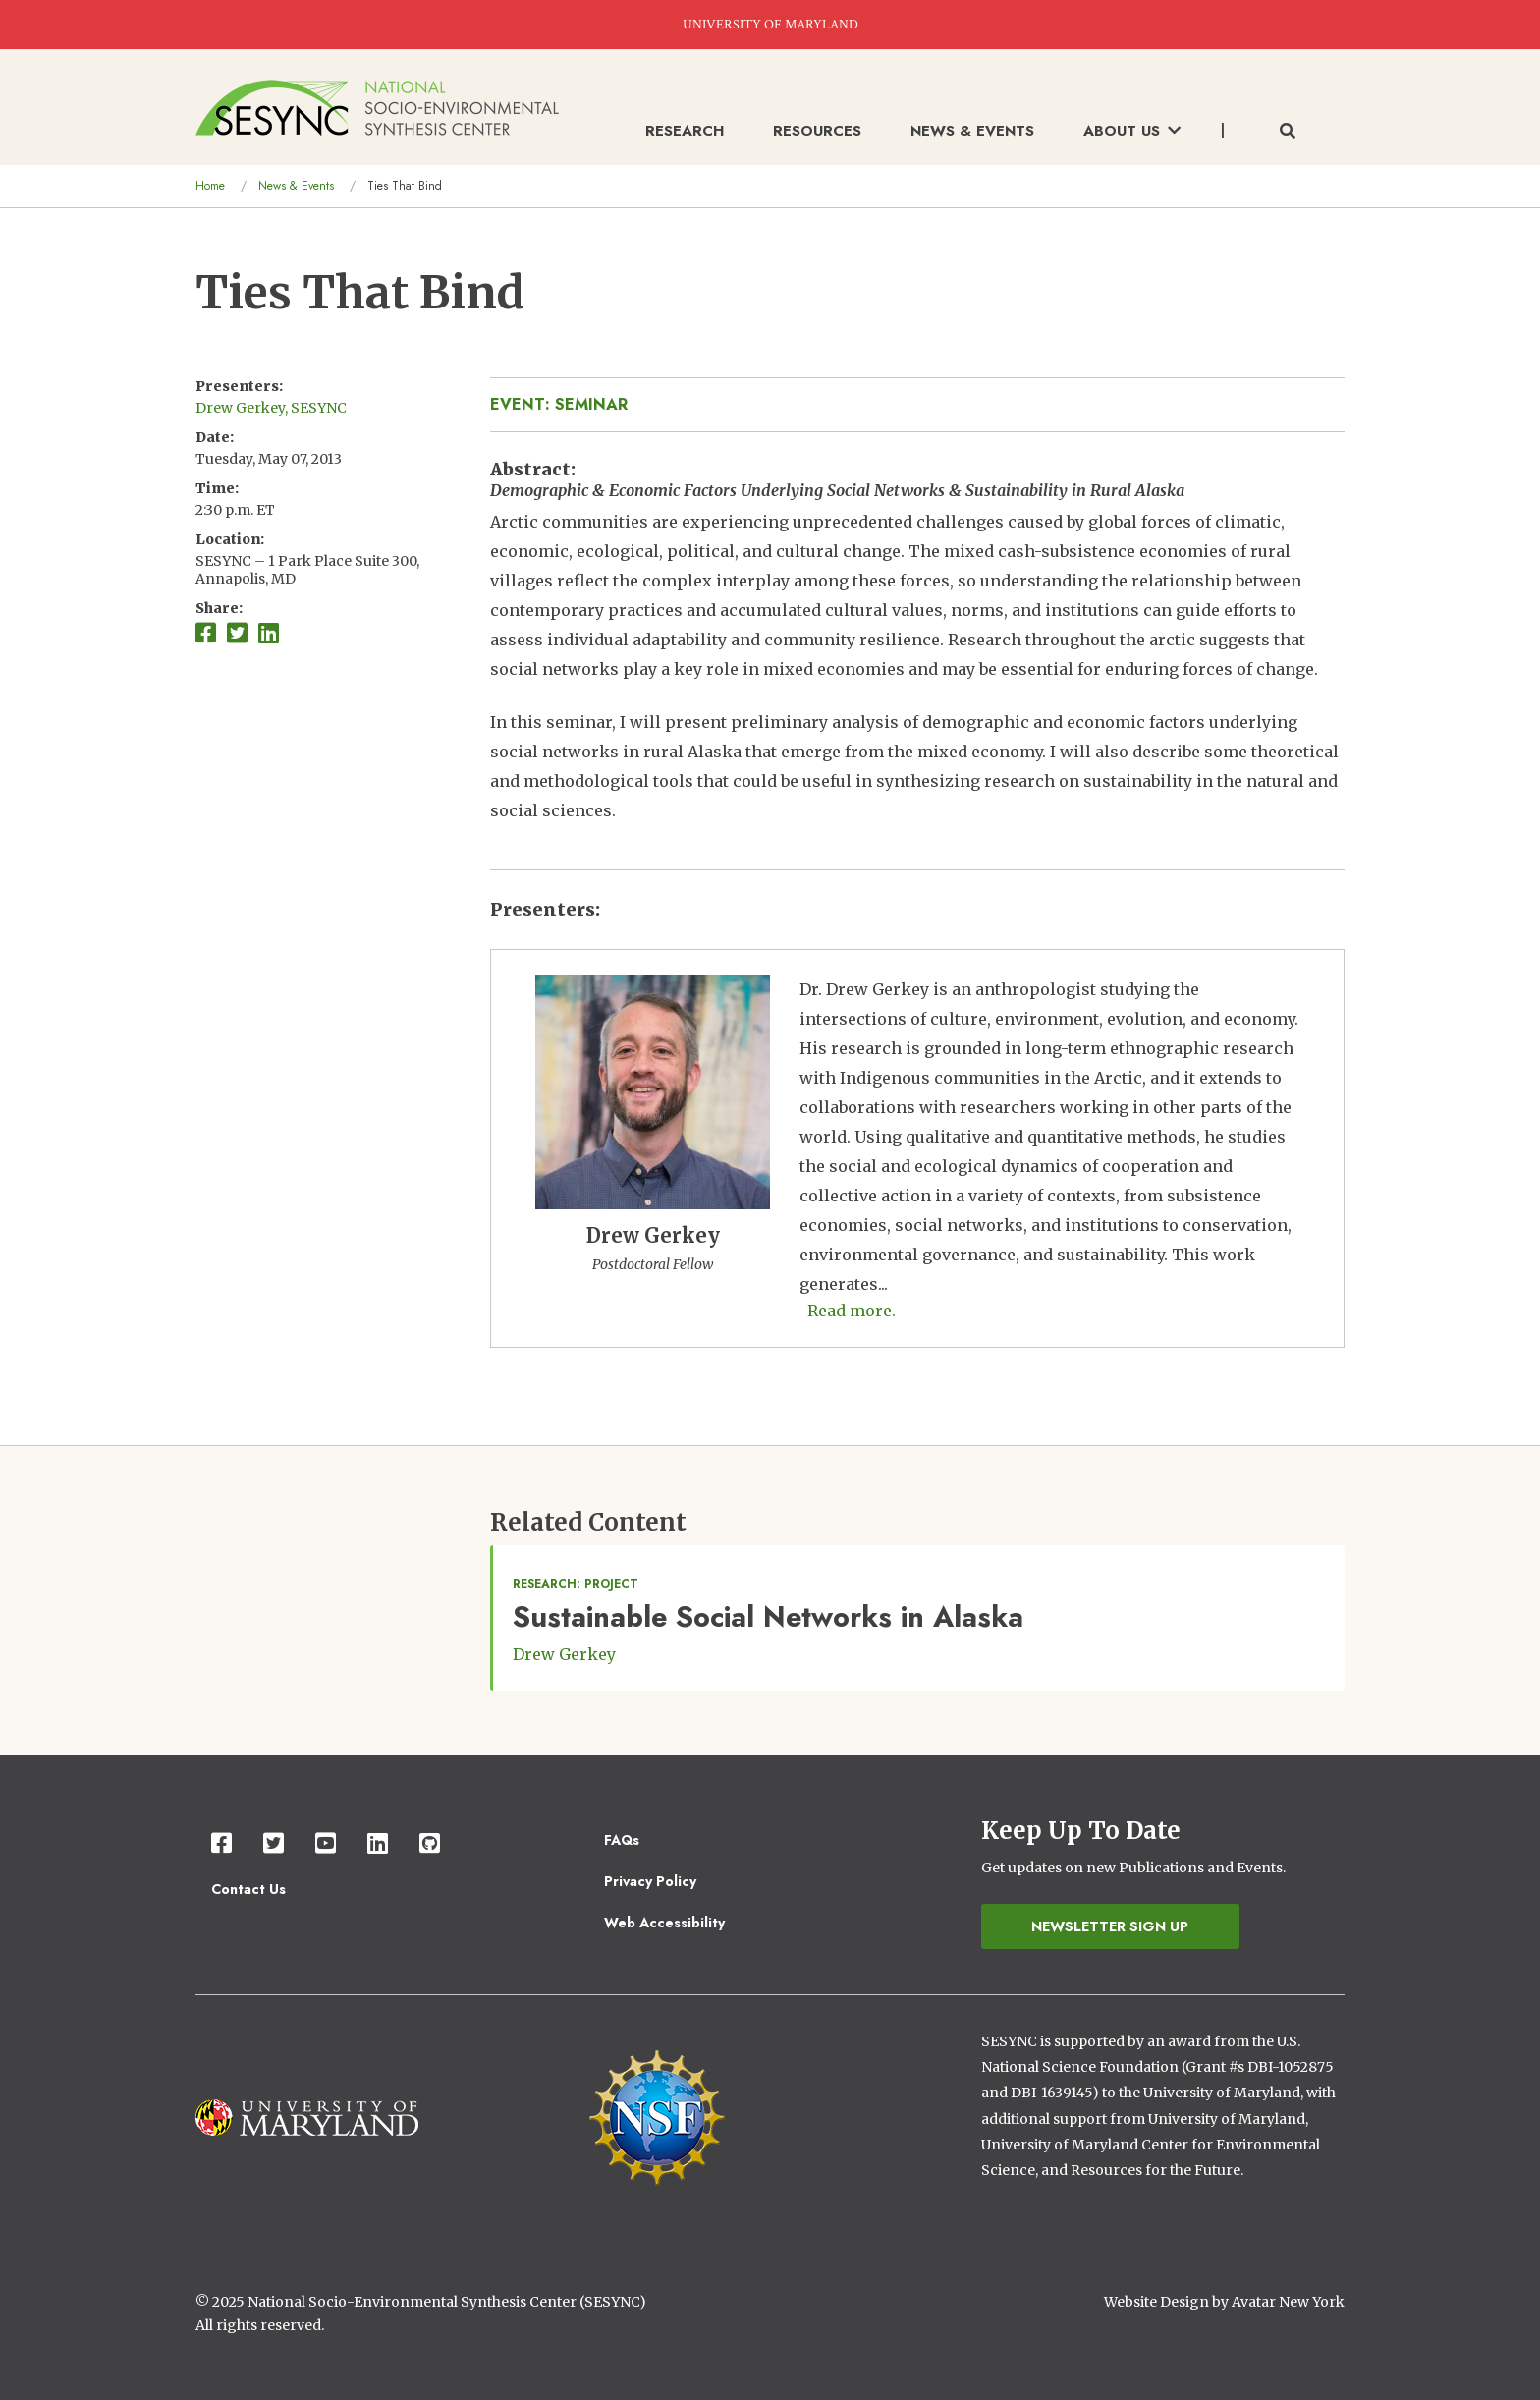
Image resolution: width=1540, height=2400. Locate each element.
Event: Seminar (559, 404)
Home (210, 186)
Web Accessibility (664, 1922)
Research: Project (575, 1583)
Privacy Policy (650, 1881)
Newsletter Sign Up (1109, 1926)
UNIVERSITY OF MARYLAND (770, 24)
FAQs (621, 1840)
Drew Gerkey (564, 1654)
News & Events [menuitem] (972, 130)
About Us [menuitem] (1132, 130)
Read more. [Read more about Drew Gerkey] (851, 1310)
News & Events (296, 186)
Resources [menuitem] (817, 130)
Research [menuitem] (684, 130)
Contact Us (248, 1889)
